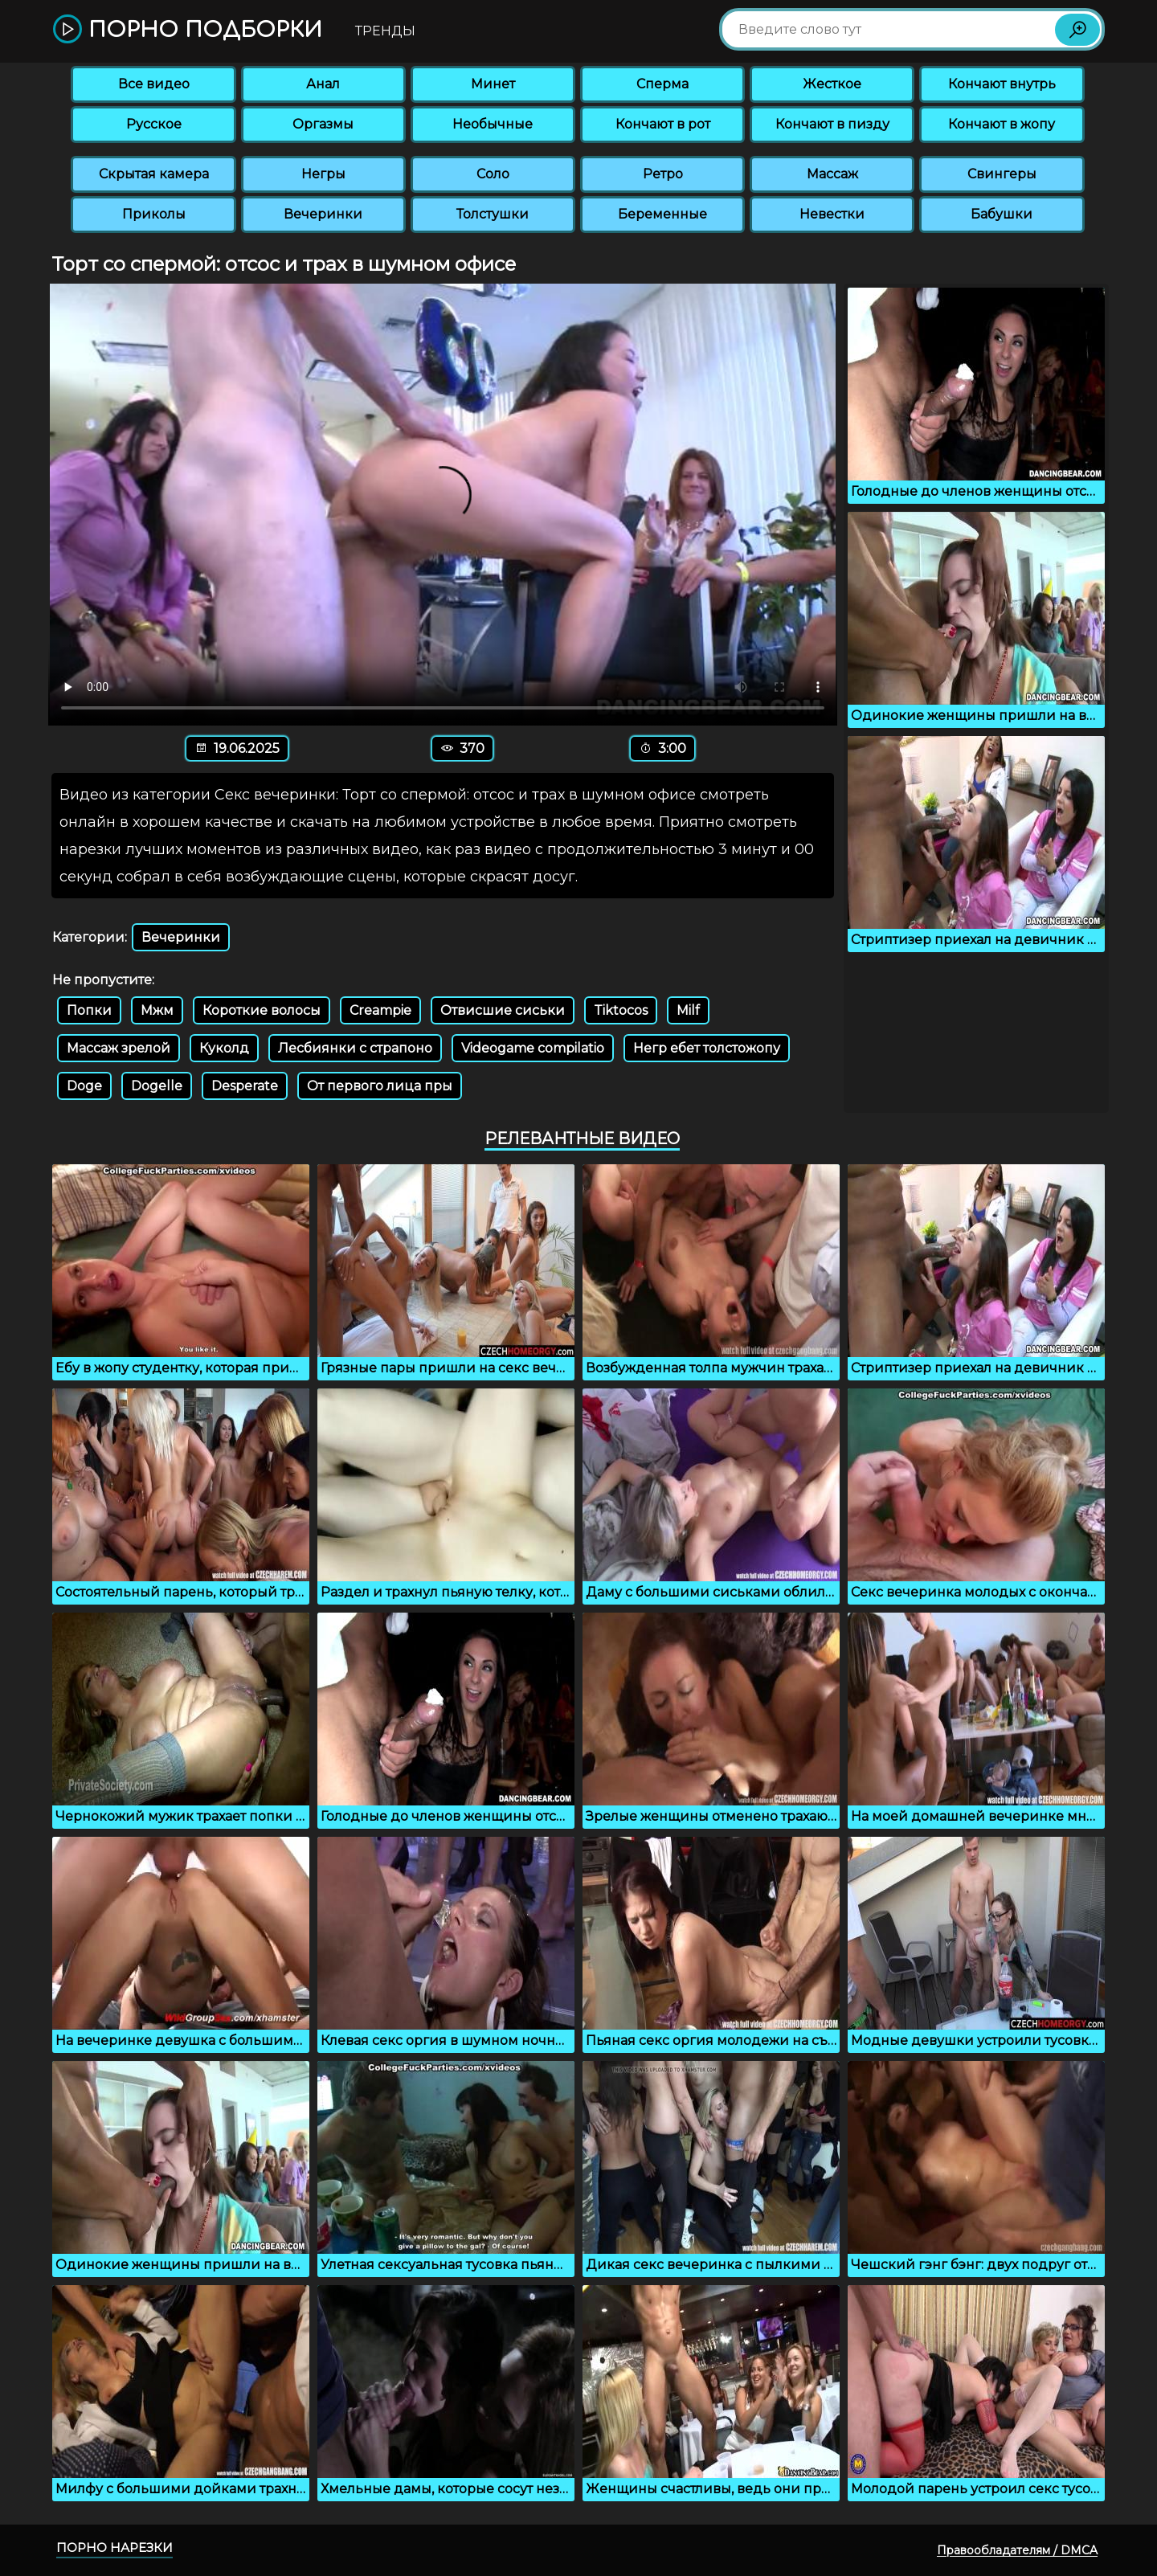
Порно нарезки (114, 2547)
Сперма (662, 84)
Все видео (154, 84)
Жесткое (832, 84)
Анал (323, 84)
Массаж (832, 174)
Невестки (832, 214)
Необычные (492, 124)
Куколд (224, 1048)
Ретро (663, 174)
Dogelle (156, 1086)
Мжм (157, 1010)
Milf (688, 1010)
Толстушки (492, 214)
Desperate (244, 1086)
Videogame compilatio (532, 1048)
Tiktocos (621, 1010)
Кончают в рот (662, 124)
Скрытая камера (154, 174)
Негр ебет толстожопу (706, 1048)
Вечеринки (323, 214)
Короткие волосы (261, 1010)
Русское (154, 124)
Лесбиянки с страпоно (355, 1048)
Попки (89, 1010)
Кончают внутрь (1002, 84)
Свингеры (1001, 174)
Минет (493, 84)
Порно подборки (187, 30)
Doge (84, 1086)
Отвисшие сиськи (502, 1010)
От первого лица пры (379, 1086)
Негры (323, 174)
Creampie (380, 1010)
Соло (492, 174)
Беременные (662, 214)
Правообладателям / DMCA (1017, 2550)
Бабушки (1001, 214)
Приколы (154, 214)
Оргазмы (323, 124)
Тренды (385, 31)
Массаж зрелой (118, 1048)
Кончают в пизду (832, 124)
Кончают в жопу (1001, 124)
